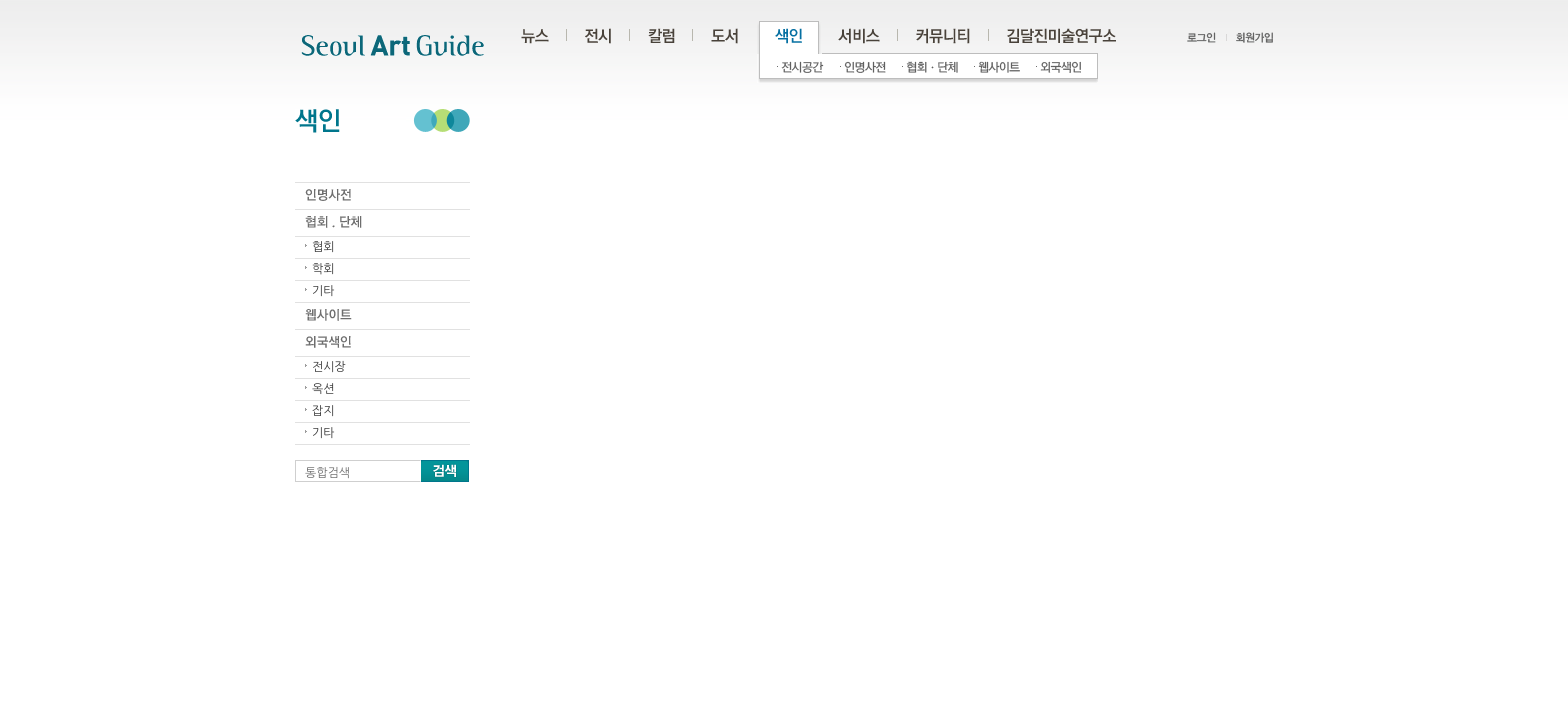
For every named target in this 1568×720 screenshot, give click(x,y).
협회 (323, 247)
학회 (323, 269)
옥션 (323, 389)
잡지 (323, 411)
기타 (323, 291)
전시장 (329, 367)
